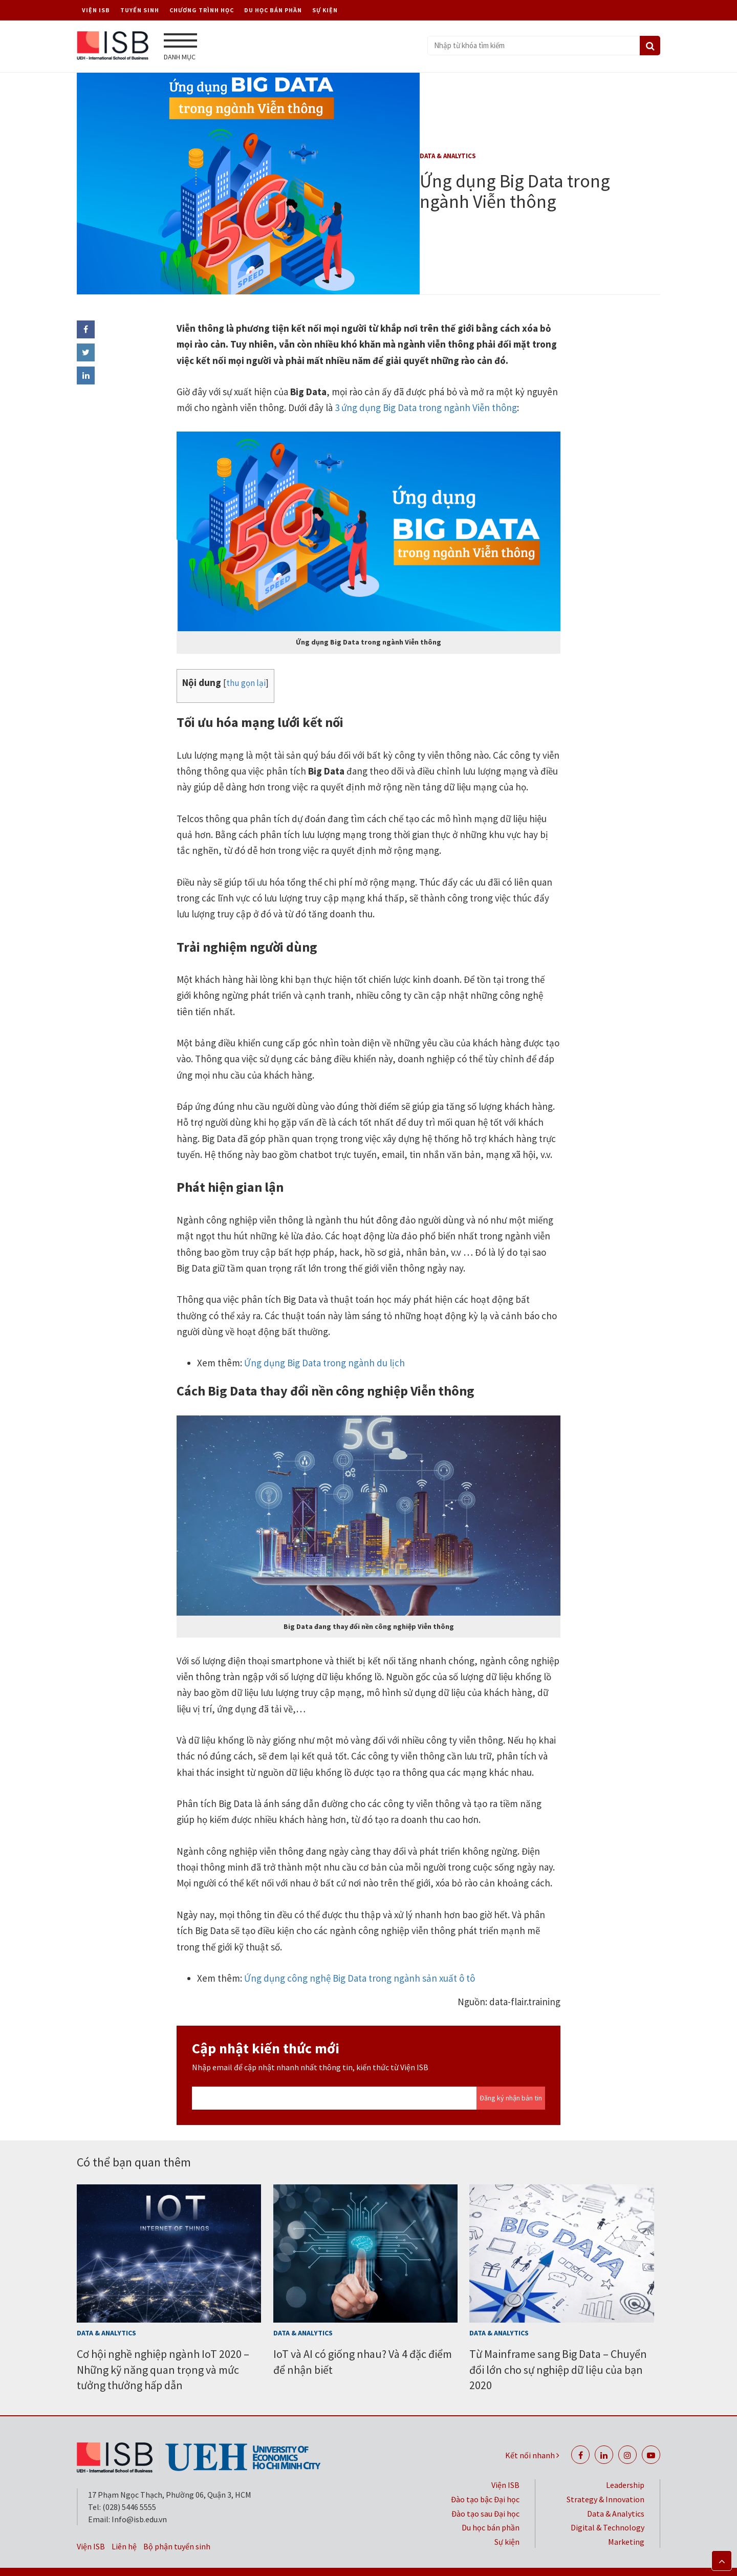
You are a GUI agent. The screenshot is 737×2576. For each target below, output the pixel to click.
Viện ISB (96, 10)
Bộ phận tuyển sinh (176, 2527)
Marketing (626, 2523)
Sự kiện (325, 10)
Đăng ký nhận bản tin (511, 2079)
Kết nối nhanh (532, 2436)
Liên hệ (124, 2527)
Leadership (625, 2466)
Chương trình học (201, 10)
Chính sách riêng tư (462, 2562)
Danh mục (180, 47)
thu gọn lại (246, 664)
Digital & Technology (607, 2509)
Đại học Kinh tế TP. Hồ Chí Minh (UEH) (583, 2562)
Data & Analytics (448, 153)
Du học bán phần (273, 10)
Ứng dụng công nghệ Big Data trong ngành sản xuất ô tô (358, 1959)
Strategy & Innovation (605, 2480)
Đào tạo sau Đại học (485, 2494)
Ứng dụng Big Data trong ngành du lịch (323, 1344)
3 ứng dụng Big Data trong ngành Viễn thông (425, 389)
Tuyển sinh (139, 10)
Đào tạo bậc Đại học (485, 2480)
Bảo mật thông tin (373, 2562)
